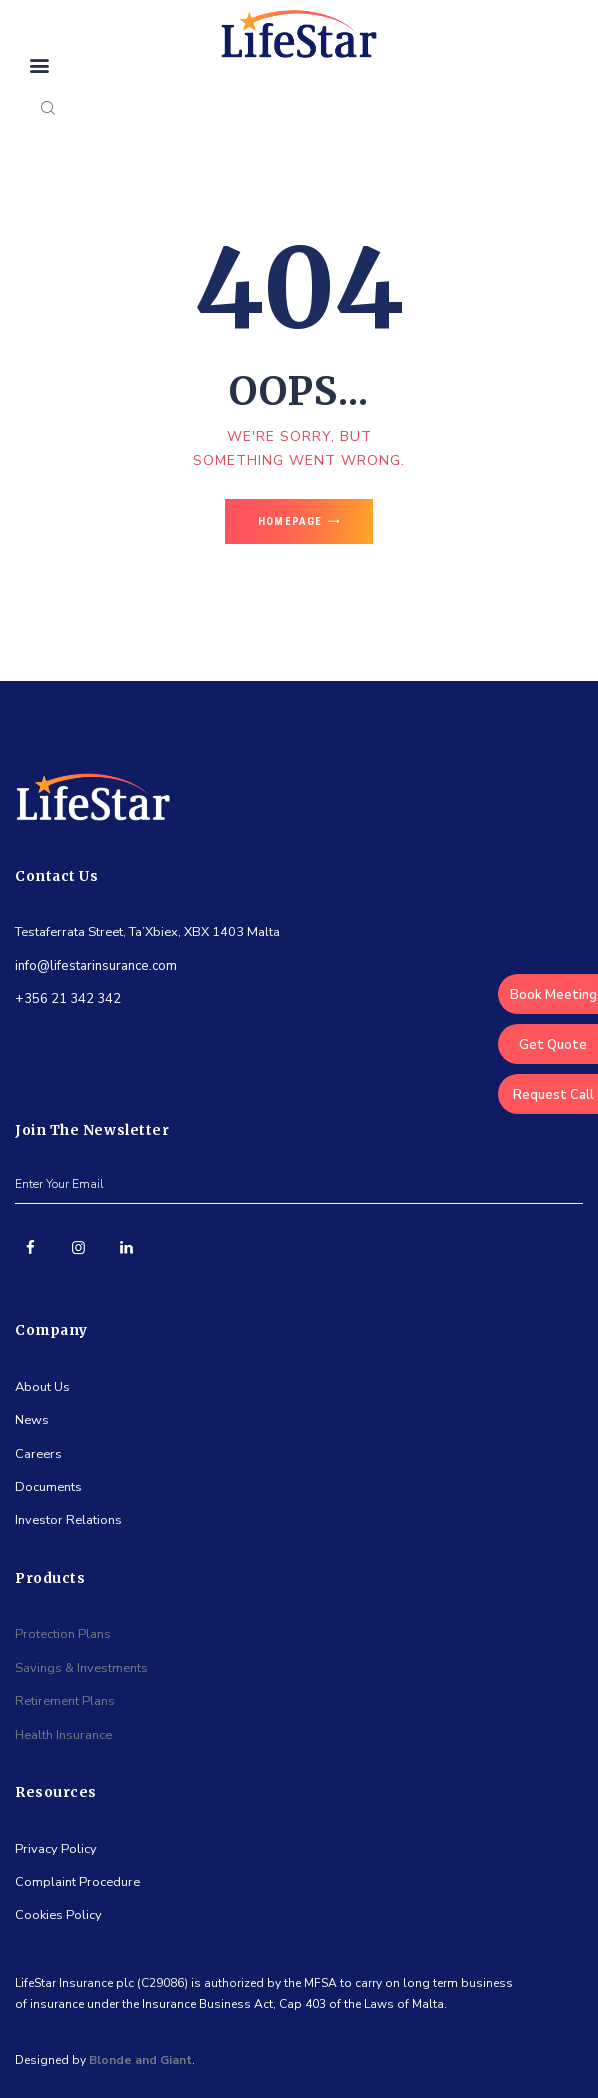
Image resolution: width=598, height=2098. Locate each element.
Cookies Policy (58, 1915)
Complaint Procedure (77, 1882)
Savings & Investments (81, 1668)
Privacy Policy (56, 1849)
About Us (42, 1387)
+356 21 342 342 (68, 999)
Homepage (290, 521)
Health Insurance (63, 1735)
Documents (48, 1487)
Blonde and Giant (140, 2060)
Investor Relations (68, 1520)
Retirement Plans (65, 1701)
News (32, 1420)
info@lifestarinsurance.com (96, 966)
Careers (38, 1454)
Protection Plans (63, 1634)
